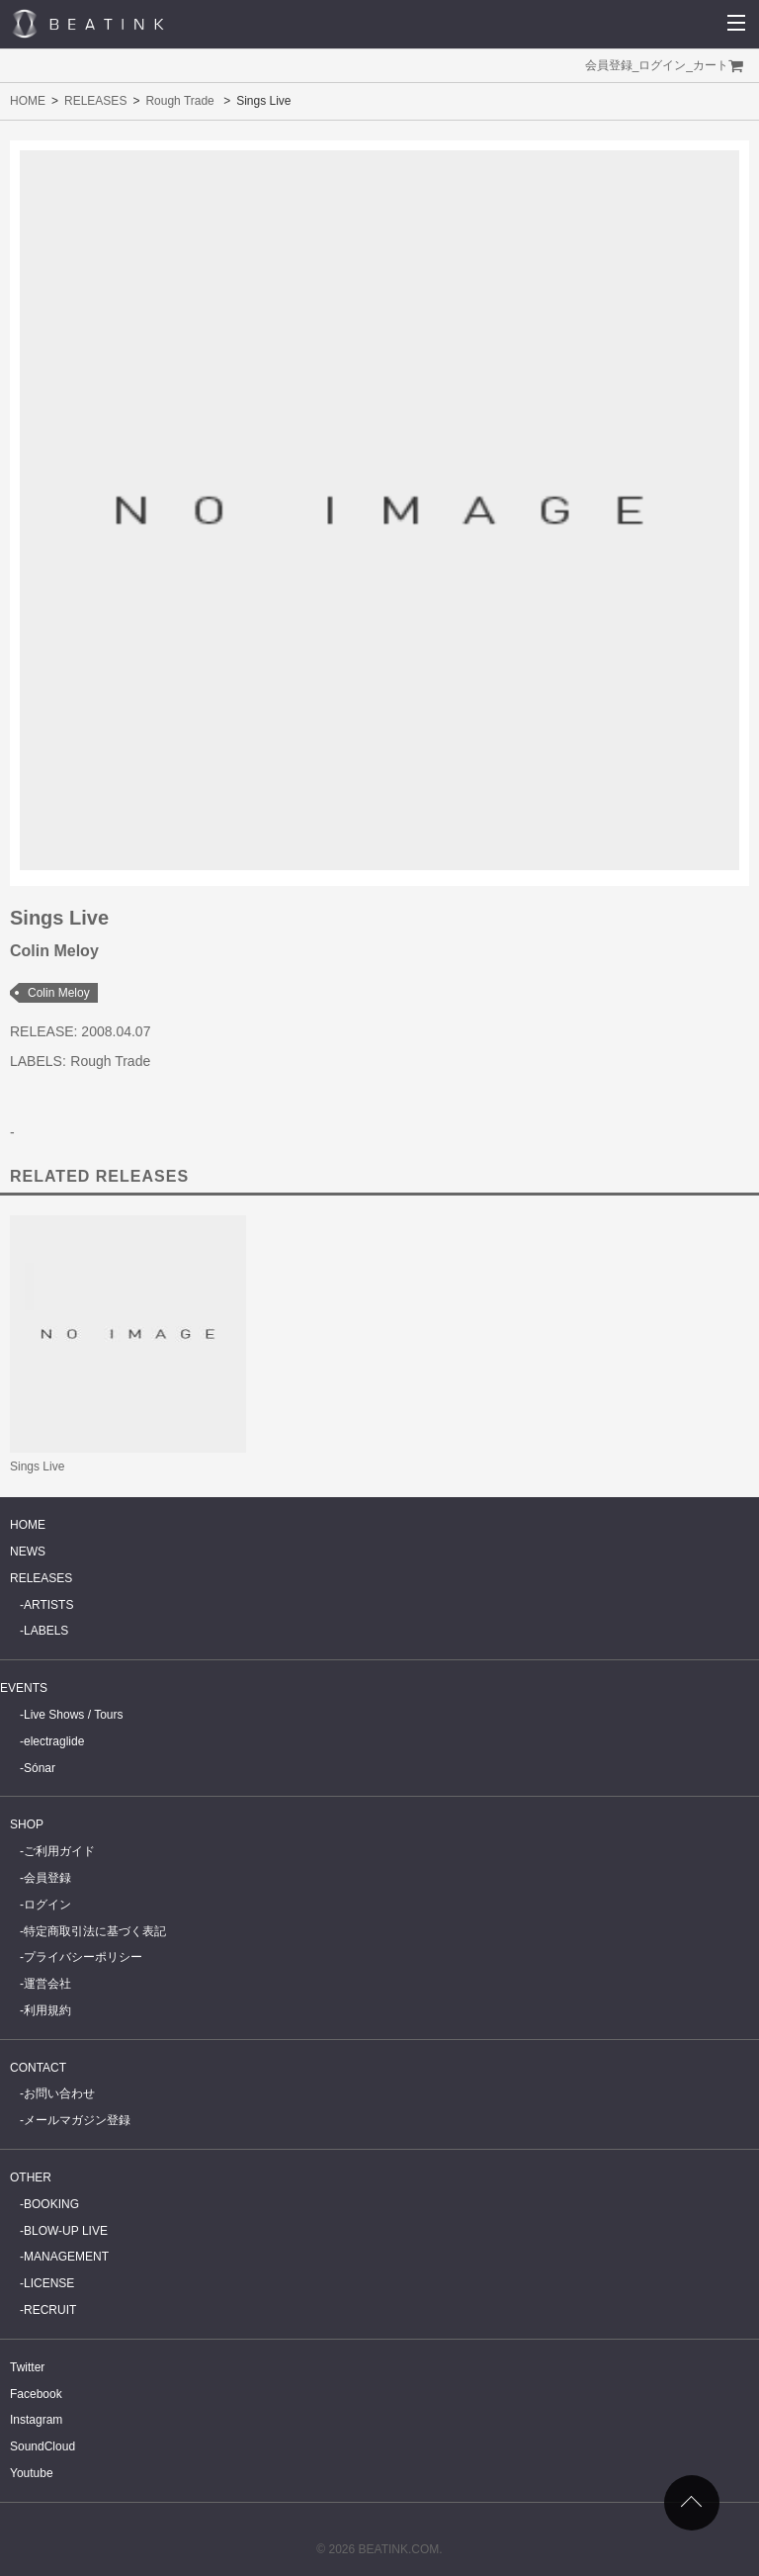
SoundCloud (42, 2446)
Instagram (36, 2420)
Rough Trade (179, 101)
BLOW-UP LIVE (66, 2231)
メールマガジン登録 (77, 2120)
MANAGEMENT (66, 2257)
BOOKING (51, 2204)
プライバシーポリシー (83, 1957)
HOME (27, 101)
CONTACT (38, 2068)
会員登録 (608, 65)
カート (710, 65)
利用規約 (47, 2010)
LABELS (46, 1631)
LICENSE (49, 2283)
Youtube (31, 2473)
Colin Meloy (59, 993)
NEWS (27, 1551)
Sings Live (37, 1466)
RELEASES (95, 101)
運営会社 (47, 1984)
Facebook (36, 2394)
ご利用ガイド (59, 1851)
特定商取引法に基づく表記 (95, 1931)
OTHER (30, 2177)
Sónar (39, 1768)
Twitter (27, 2367)
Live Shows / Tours (74, 1715)
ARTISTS (48, 1605)
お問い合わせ (59, 2093)
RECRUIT (50, 2310)
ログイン (662, 65)
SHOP (26, 1824)
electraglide (54, 1741)
